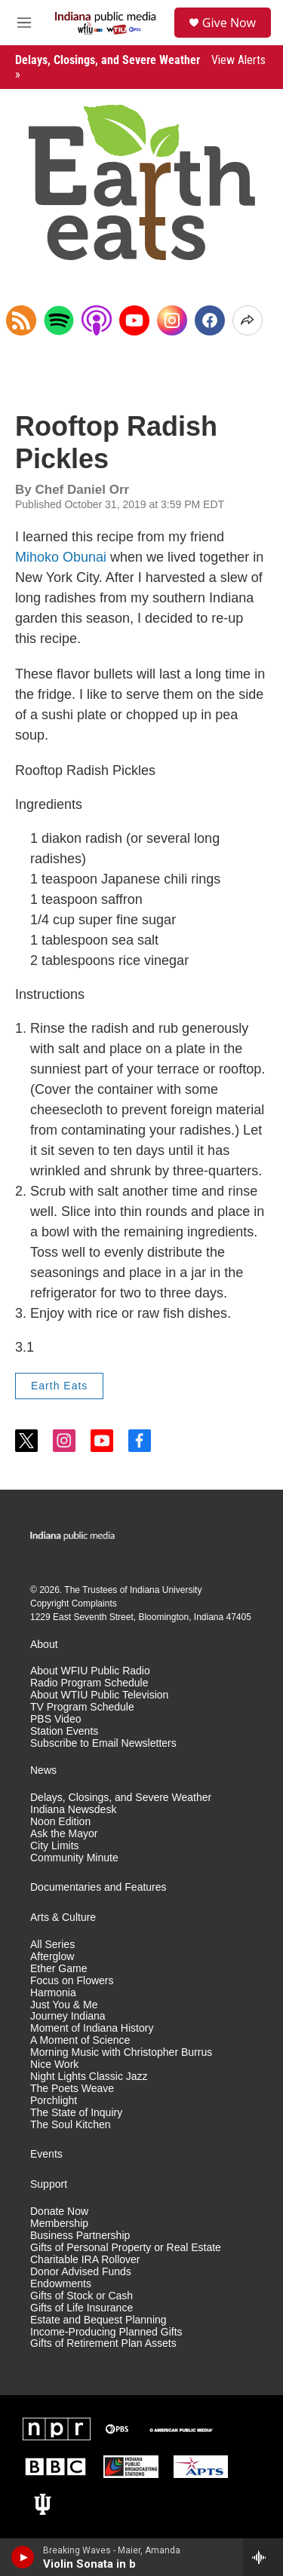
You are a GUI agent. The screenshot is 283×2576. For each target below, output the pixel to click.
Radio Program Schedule (89, 1683)
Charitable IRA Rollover (85, 2259)
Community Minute (74, 1858)
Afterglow (52, 1956)
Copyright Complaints (73, 1603)
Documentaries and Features (98, 1887)
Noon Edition (60, 1821)
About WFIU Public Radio (90, 1671)
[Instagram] (172, 320)
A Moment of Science (80, 2040)
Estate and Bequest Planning (98, 2320)
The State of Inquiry (76, 2112)
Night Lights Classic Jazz (89, 2076)
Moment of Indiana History (91, 2028)
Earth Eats (59, 1386)
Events (46, 2154)
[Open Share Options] (247, 320)
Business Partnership (80, 2235)
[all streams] (263, 2557)
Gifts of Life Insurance (81, 2308)
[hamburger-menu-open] (24, 23)
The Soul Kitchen (70, 2124)
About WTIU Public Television (99, 1695)
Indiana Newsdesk (73, 1809)
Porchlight (53, 2100)
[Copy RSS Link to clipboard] (21, 320)
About (44, 1644)
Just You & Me (64, 2005)
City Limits (54, 1846)
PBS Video (55, 1719)
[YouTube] (134, 320)
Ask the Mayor (63, 1833)
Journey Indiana (68, 2016)
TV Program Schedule (82, 1707)
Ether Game (58, 1968)
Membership (59, 2223)
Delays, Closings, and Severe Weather (120, 1797)
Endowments (60, 2284)
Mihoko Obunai (60, 557)
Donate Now (59, 2211)
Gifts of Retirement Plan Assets (103, 2343)
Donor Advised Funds (80, 2271)
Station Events (64, 1731)
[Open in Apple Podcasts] (97, 320)
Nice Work (54, 2064)
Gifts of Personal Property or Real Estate (125, 2247)
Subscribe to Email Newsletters (103, 1743)
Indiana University (165, 1590)
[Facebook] (210, 320)
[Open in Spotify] (59, 320)
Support (48, 2184)
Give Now (229, 22)
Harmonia (53, 1993)
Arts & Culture (63, 1917)
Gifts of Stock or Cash (81, 2296)
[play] (23, 2557)
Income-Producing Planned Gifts (106, 2332)
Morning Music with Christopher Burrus (121, 2052)
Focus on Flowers (71, 1980)
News (43, 1770)
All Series (52, 1944)
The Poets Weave (72, 2088)
